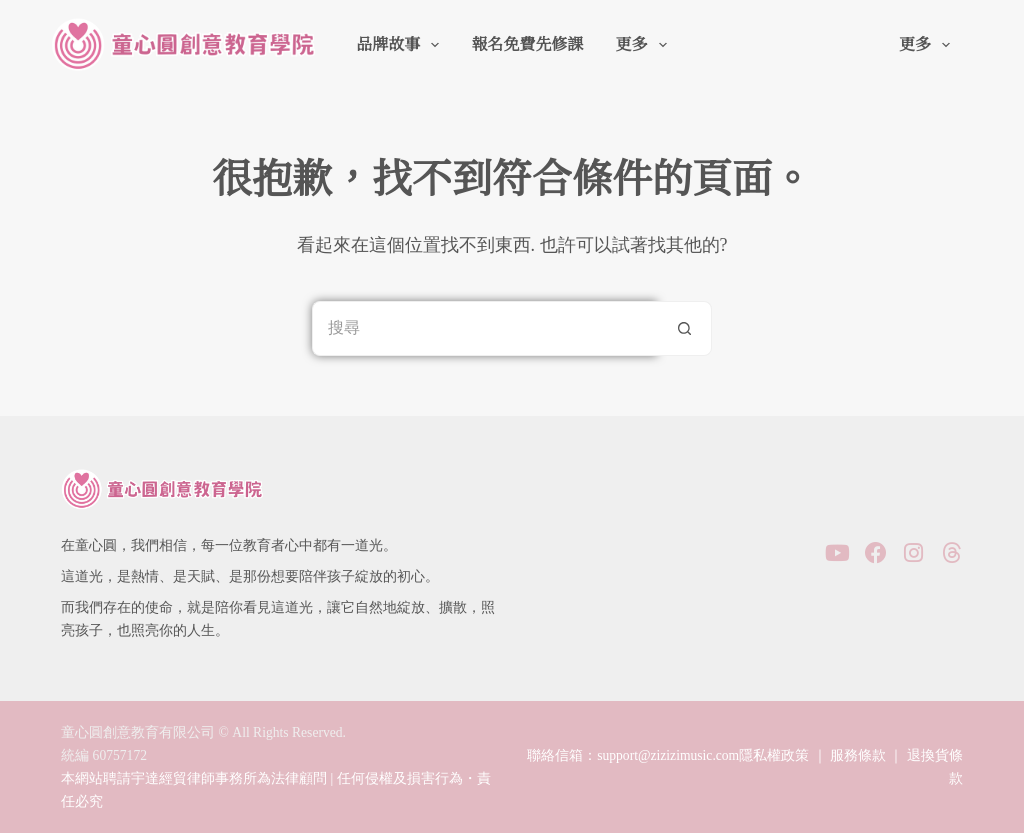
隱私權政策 (774, 755)
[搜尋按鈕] (684, 328)
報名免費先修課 (527, 44)
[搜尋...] (484, 328)
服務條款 (858, 755)
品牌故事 (401, 45)
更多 (644, 45)
